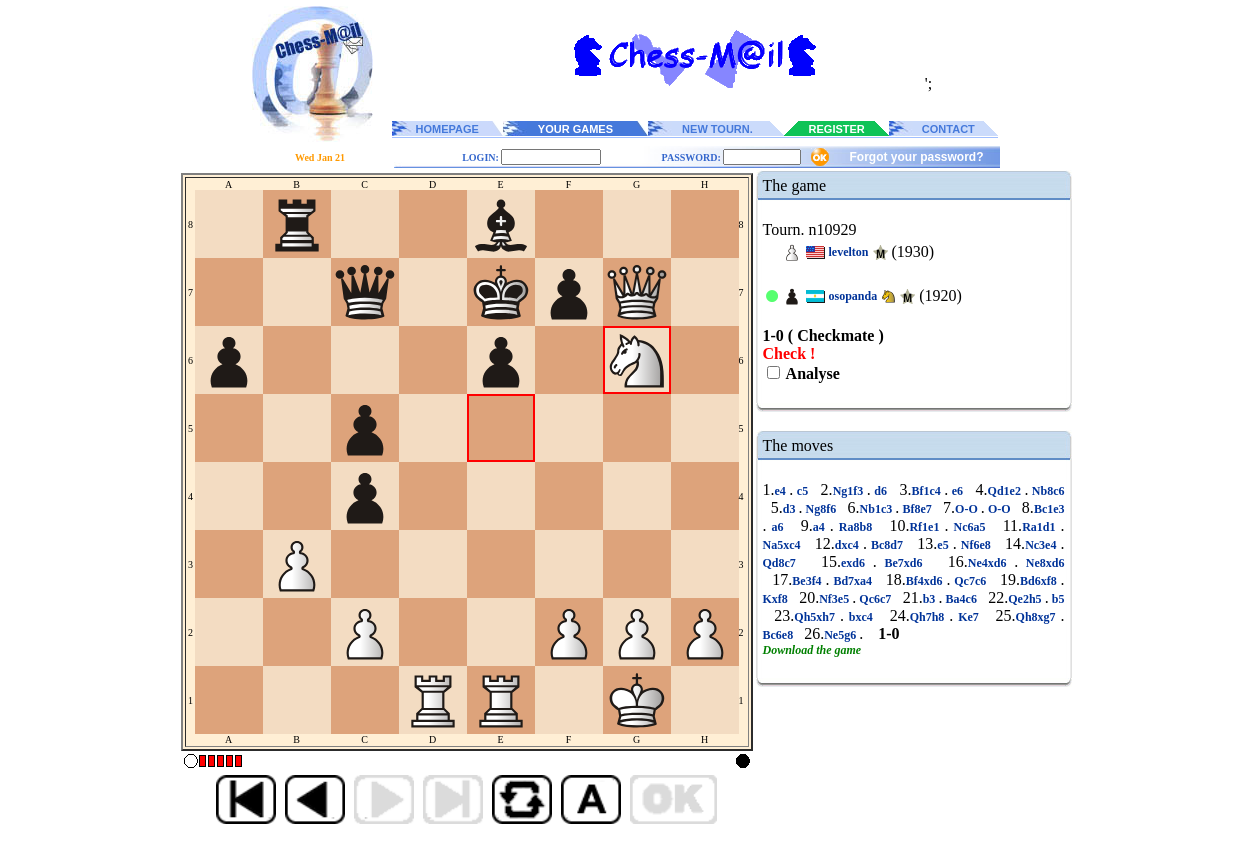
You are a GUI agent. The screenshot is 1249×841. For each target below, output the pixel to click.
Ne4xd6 (991, 563)
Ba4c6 (961, 599)
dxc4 (849, 545)
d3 (791, 509)
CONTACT (948, 129)
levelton (849, 252)
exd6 (857, 563)
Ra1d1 (1041, 527)
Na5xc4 (784, 545)
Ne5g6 (841, 635)
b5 (1057, 599)
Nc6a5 (969, 527)
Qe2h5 (1026, 599)
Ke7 (968, 617)
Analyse (811, 373)
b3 (931, 599)
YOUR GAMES (575, 129)
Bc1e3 (1049, 509)
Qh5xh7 (817, 617)
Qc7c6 (970, 581)
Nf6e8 (976, 545)
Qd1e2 (1006, 491)
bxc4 (861, 617)
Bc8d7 (887, 545)
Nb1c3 (878, 509)
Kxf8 (777, 599)
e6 (957, 491)
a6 (778, 527)
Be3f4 (808, 581)
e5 (944, 545)
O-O (968, 509)
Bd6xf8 (1040, 581)
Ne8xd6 (1041, 563)
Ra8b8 (855, 527)
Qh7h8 (930, 617)
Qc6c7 (875, 599)
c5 (802, 491)
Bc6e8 (780, 635)
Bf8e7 (917, 509)
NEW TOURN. (717, 129)
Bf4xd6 (926, 581)
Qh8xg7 (1038, 617)
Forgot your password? (916, 157)
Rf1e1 (926, 527)
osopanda (853, 296)
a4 (821, 527)
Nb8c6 (1046, 491)
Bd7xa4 (853, 581)
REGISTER (837, 129)
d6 (881, 491)
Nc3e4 (1042, 545)
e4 (782, 491)
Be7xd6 (903, 563)
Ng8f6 (820, 509)
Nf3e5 (835, 599)
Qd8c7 (783, 563)
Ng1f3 (850, 491)
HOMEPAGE (447, 129)
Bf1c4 (927, 491)
